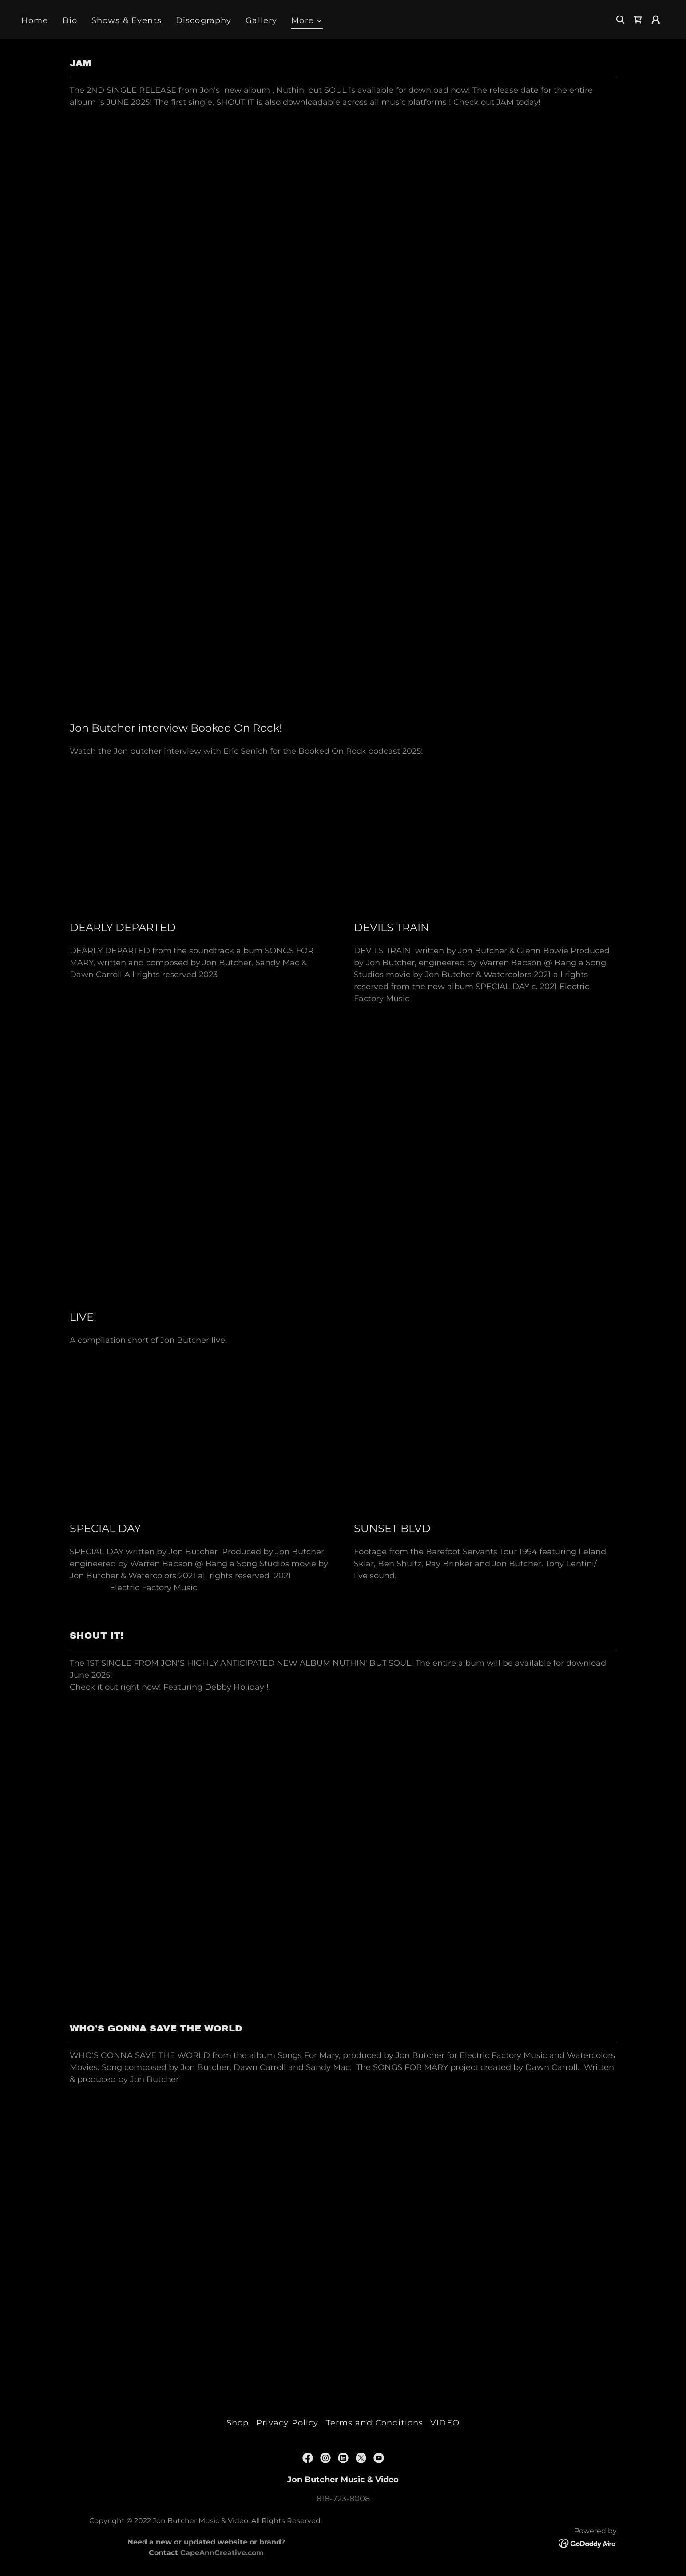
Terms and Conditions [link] (375, 2423)
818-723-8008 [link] (343, 2499)
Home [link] (34, 20)
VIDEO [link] (445, 2423)
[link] (638, 19)
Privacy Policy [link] (287, 2423)
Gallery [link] (261, 20)
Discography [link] (203, 20)
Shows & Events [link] (126, 20)
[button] (307, 22)
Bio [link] (70, 20)
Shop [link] (237, 2423)
